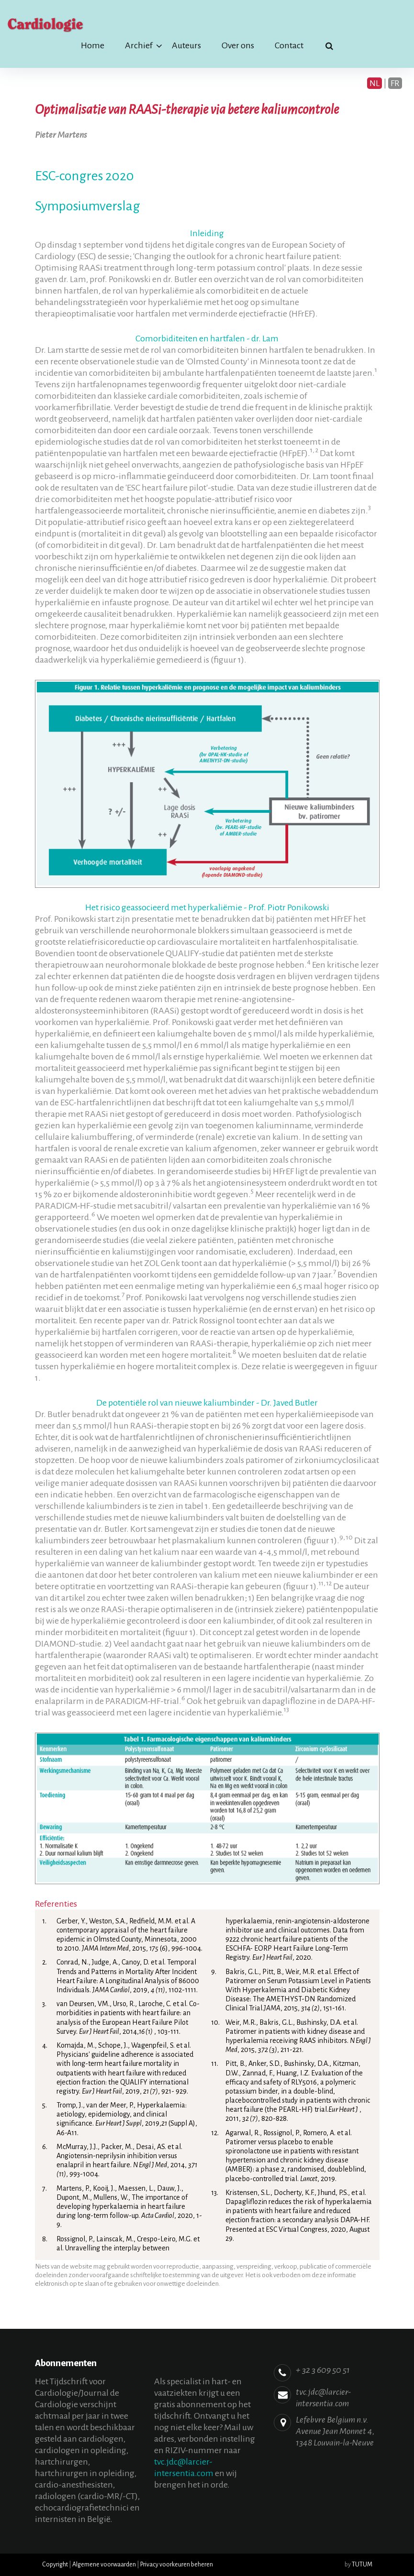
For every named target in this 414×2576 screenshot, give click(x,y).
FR (395, 83)
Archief (139, 45)
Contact (289, 45)
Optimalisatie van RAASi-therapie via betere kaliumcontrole (187, 109)
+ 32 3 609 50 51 (323, 2370)
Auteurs (186, 45)
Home (92, 45)
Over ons (238, 45)
